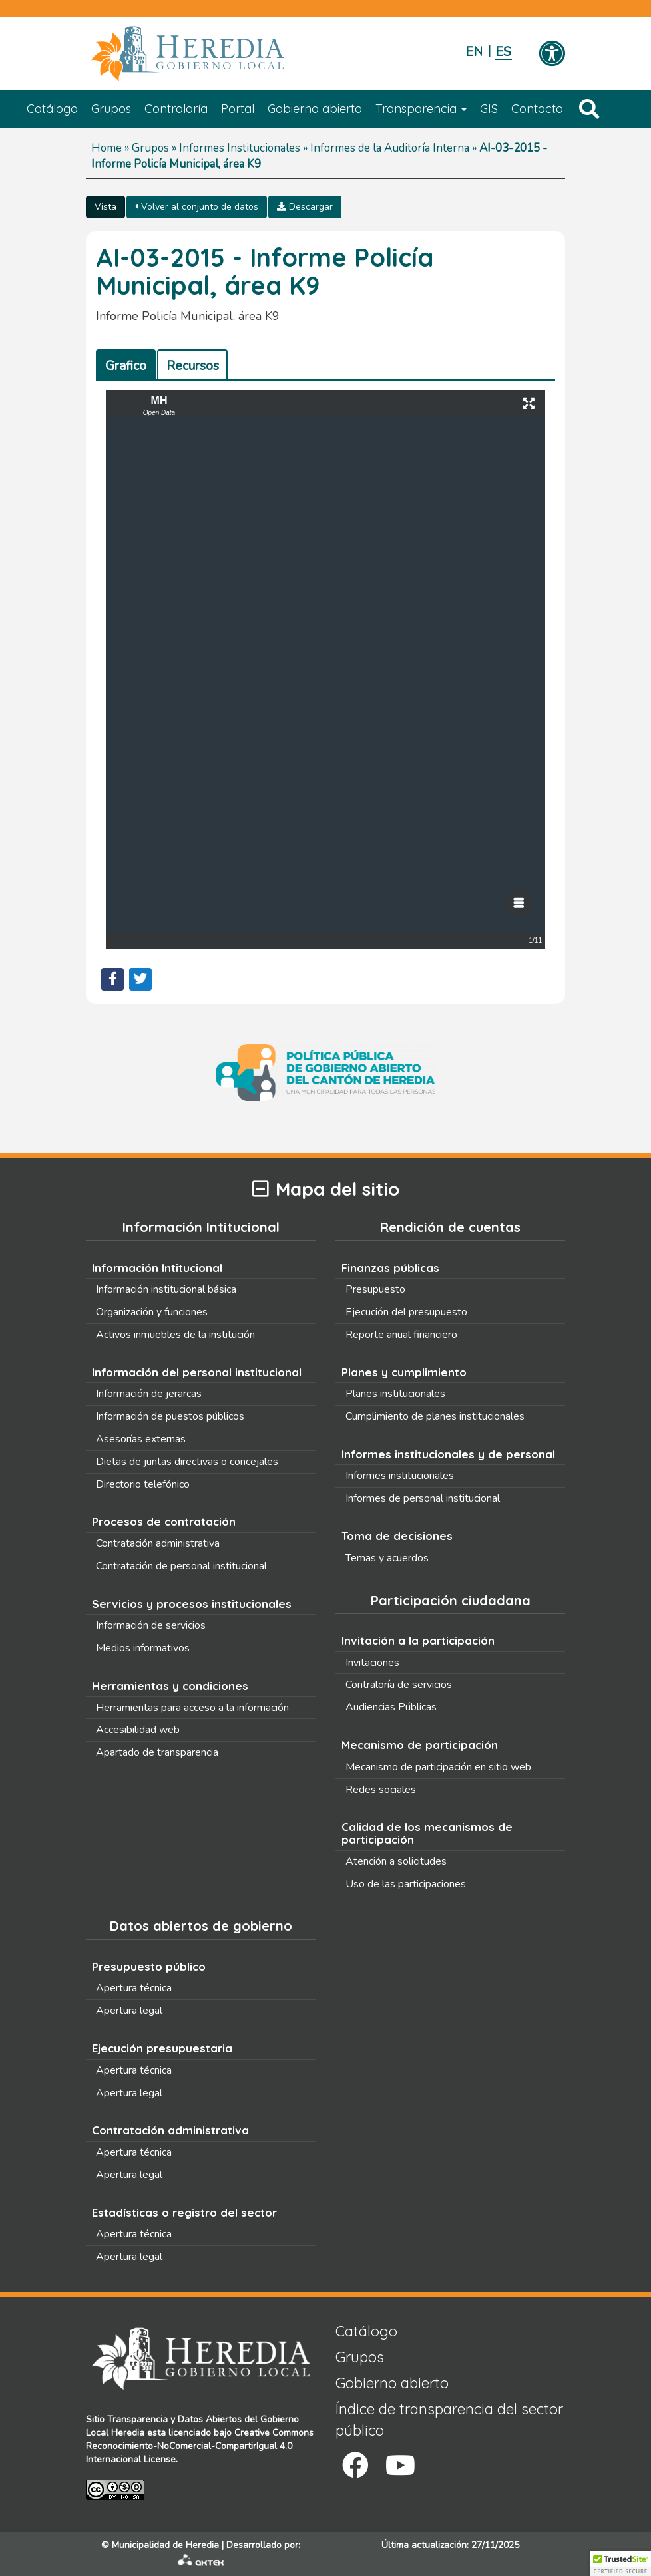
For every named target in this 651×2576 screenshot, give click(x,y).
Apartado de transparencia (157, 1752)
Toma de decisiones (397, 1536)
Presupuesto (375, 1289)
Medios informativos (143, 1648)
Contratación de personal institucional (181, 1566)
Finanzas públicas (390, 1268)
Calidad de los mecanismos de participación (427, 1833)
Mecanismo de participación (419, 1745)
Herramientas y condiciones (170, 1685)
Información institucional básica (166, 1289)
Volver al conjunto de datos (196, 206)
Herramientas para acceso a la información (192, 1707)
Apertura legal (129, 2010)
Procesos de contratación (164, 1521)
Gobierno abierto (315, 108)
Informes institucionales (399, 1475)
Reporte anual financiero (401, 1334)
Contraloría (176, 108)
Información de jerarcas (149, 1393)
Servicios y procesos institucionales (192, 1604)
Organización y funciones (152, 1312)
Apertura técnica (134, 1988)
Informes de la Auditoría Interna (389, 148)
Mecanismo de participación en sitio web (438, 1767)
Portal (237, 108)
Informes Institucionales (239, 148)
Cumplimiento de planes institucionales (435, 1416)
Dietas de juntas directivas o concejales (187, 1461)
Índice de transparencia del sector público (449, 2419)
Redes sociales (380, 1789)
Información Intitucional (157, 1268)
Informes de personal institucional (422, 1498)
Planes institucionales (395, 1393)
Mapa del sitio (325, 1189)
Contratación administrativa (158, 1543)
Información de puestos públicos (170, 1416)
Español (503, 52)
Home (106, 148)
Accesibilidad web (138, 1729)
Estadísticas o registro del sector (184, 2212)
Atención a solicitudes (396, 1861)
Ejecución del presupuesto (406, 1312)
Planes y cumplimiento (404, 1372)
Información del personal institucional (197, 1372)
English (473, 52)
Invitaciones (372, 1662)
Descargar (305, 206)
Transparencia (421, 108)
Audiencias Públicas (391, 1707)
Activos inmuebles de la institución (175, 1334)
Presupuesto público (149, 1966)
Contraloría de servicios (398, 1684)
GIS (489, 108)
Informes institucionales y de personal (448, 1454)
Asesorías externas (141, 1439)
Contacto (537, 108)
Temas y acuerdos (387, 1558)
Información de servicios (151, 1625)
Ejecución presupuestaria (162, 2048)
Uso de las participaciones (405, 1884)
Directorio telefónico (143, 1484)
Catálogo (52, 108)
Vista (105, 206)
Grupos (111, 108)
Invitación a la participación (418, 1640)
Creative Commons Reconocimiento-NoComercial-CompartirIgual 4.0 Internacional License (200, 2446)
